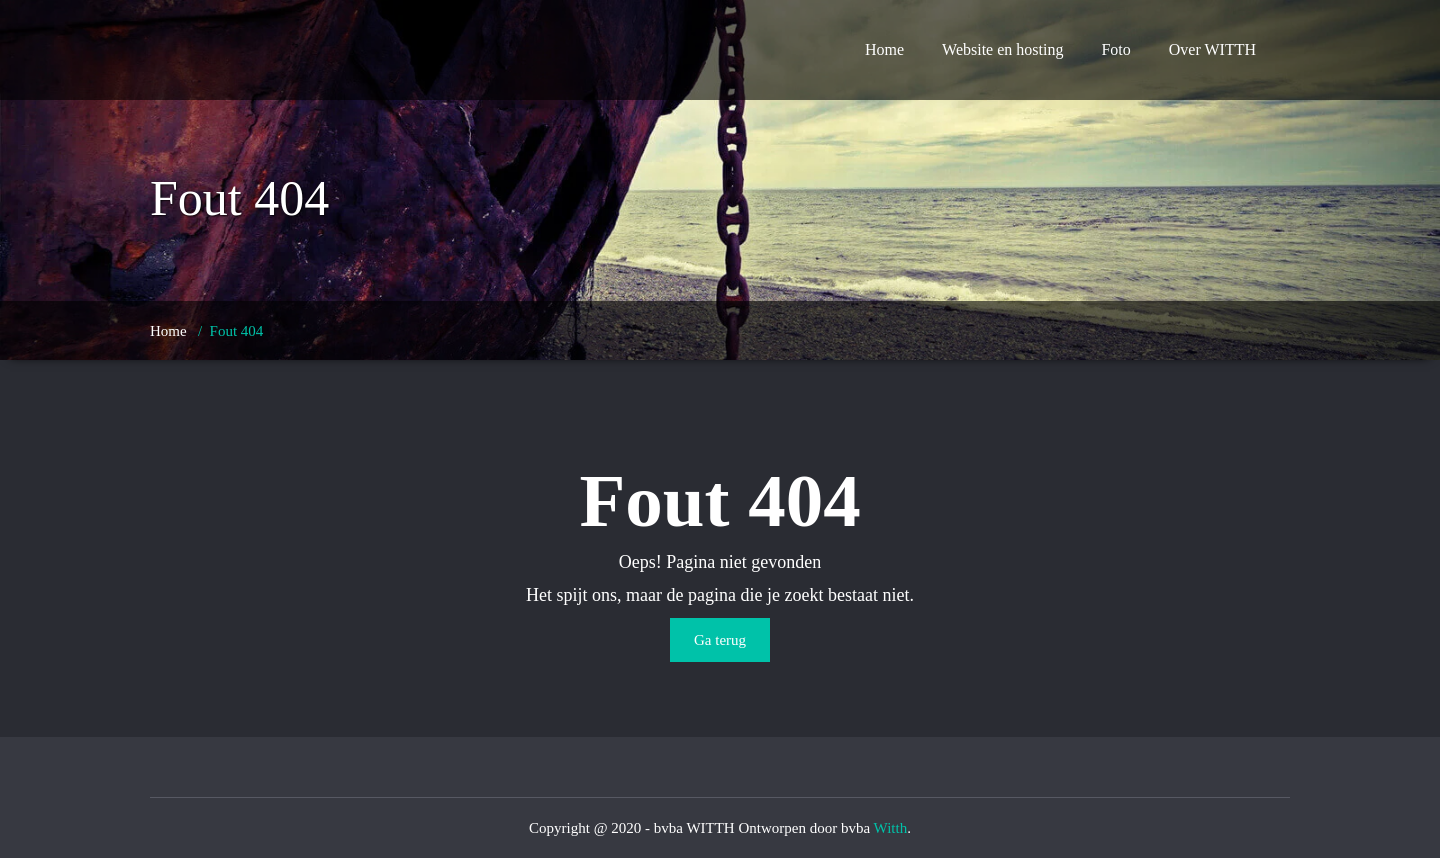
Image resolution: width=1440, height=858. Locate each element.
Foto (1115, 49)
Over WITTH (1212, 49)
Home (884, 49)
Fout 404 (237, 331)
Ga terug (720, 640)
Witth (891, 828)
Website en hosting (1002, 49)
